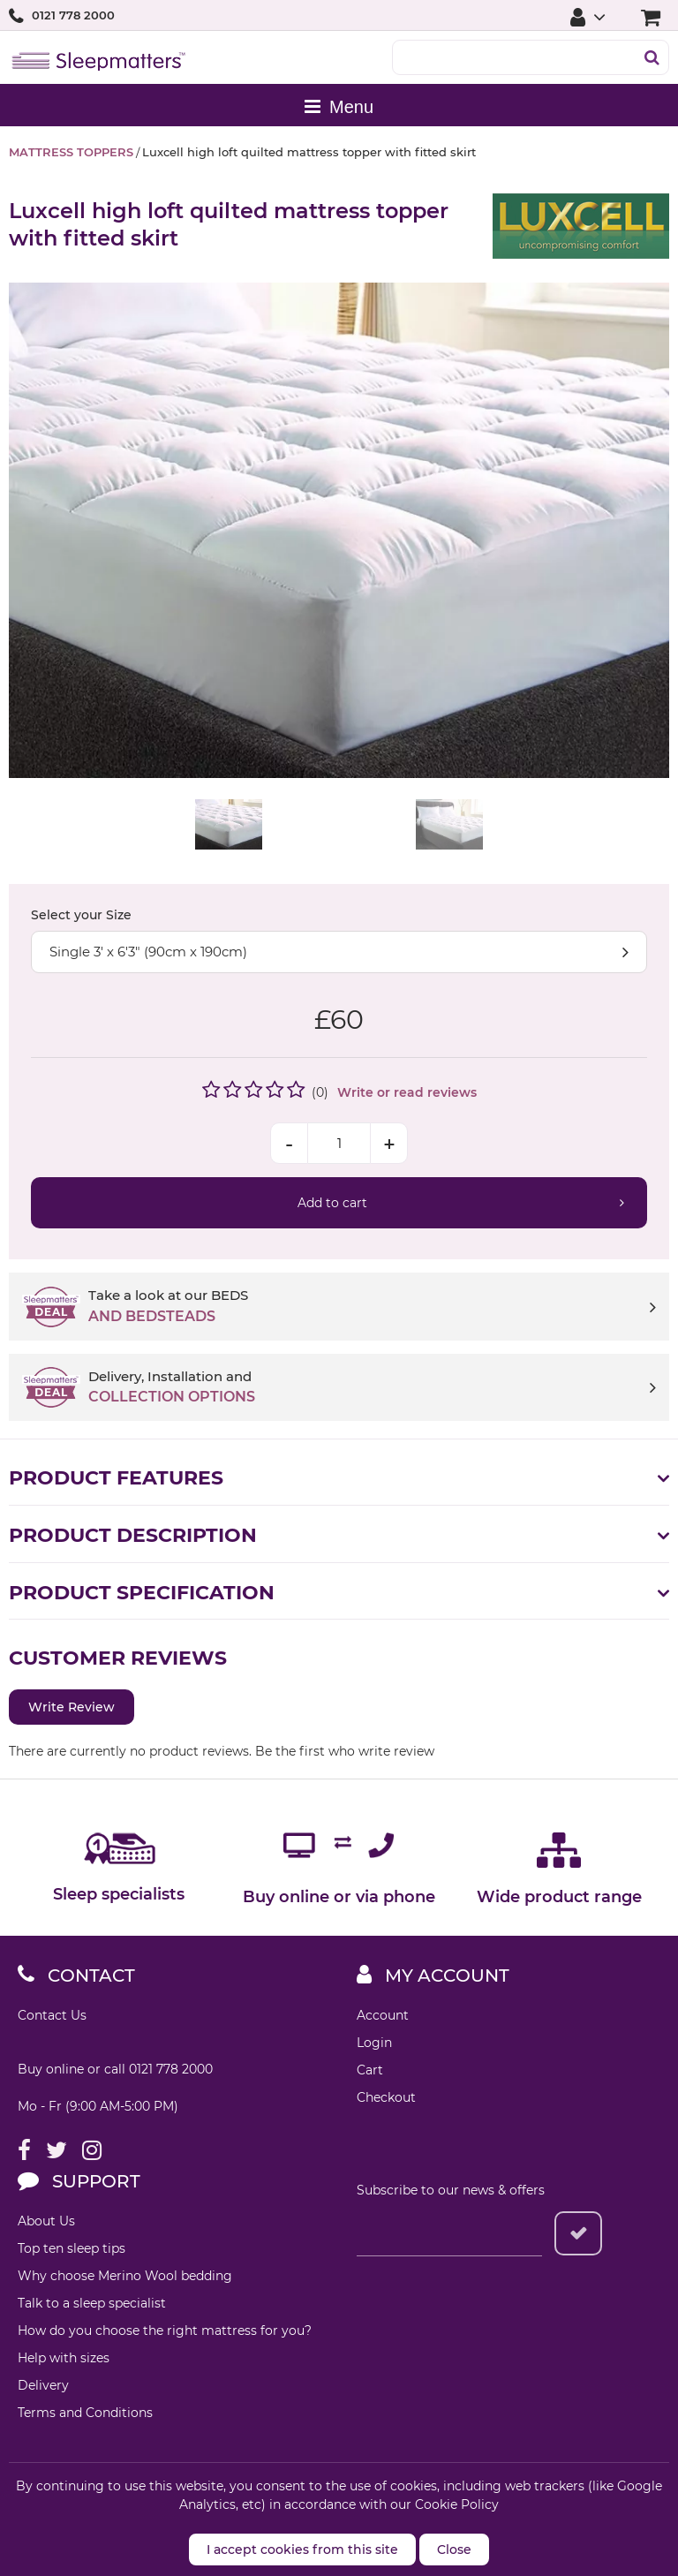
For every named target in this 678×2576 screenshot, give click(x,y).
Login (374, 2043)
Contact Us (52, 2015)
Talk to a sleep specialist (92, 2303)
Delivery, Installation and (372, 1388)
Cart (370, 2070)
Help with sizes (63, 2358)
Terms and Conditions (85, 2413)
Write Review (71, 1707)
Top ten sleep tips (71, 2248)
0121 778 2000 (73, 15)
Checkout (386, 2097)
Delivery (43, 2385)
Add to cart (332, 1203)
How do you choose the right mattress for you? (165, 2330)
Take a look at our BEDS (372, 1307)
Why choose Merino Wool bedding (125, 2276)
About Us (46, 2221)
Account (383, 2015)
